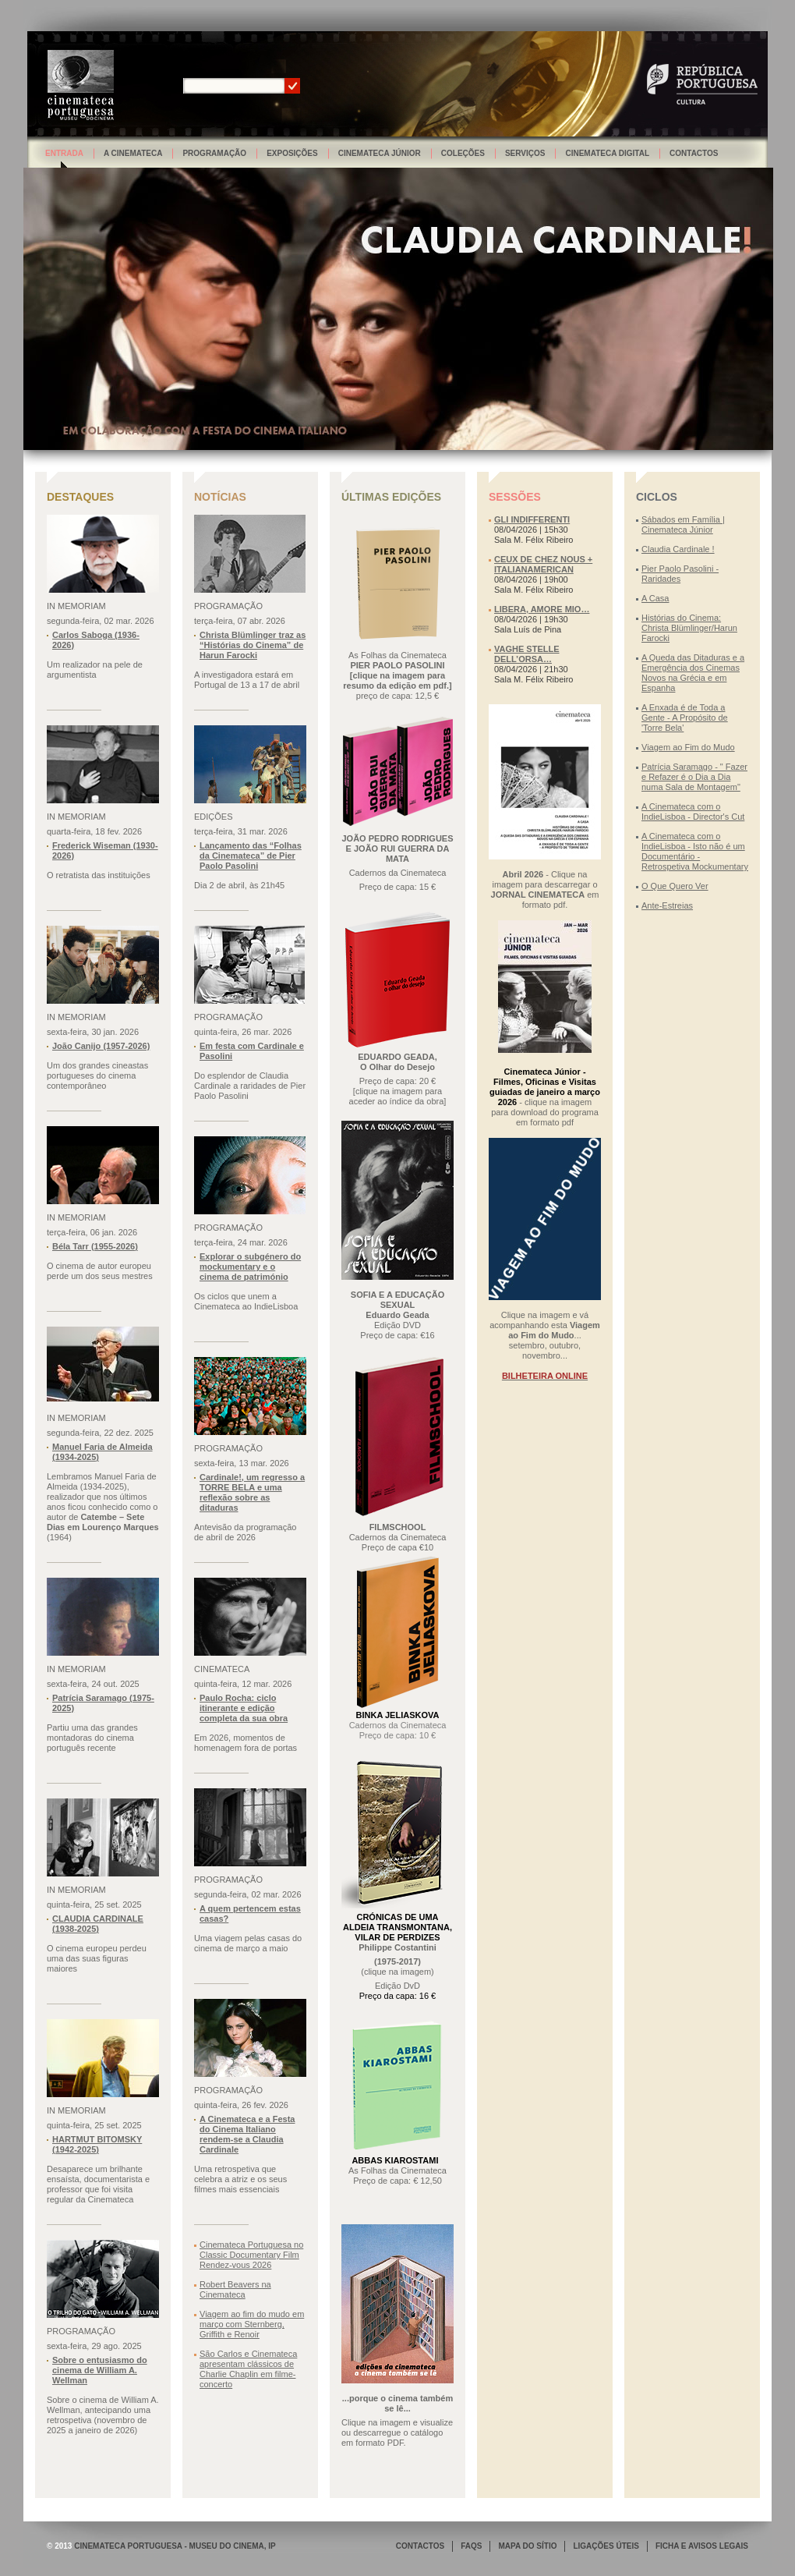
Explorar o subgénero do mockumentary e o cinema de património (250, 1266)
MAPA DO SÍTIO (527, 2546)
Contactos (694, 153)
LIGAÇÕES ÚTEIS (605, 2546)
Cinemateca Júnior (379, 153)
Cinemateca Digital (607, 153)
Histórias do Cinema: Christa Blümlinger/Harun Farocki (689, 628)
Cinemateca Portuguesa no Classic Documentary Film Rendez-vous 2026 (251, 2255)
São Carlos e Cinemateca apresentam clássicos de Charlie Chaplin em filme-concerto (248, 2369)
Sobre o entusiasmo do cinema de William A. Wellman (99, 2370)
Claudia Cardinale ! (678, 549)
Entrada (64, 153)
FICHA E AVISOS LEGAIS (701, 2546)
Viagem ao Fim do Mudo (688, 747)
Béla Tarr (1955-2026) (95, 1246)
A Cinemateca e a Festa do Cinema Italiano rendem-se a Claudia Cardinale (247, 2134)
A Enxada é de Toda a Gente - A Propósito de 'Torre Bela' (684, 717)
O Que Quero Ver (674, 886)
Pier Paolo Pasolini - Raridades (680, 573)
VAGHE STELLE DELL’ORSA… (527, 654)
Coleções (463, 153)
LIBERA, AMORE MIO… (541, 609)
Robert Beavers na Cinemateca (235, 2289)
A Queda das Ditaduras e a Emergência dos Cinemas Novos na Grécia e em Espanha (692, 673)
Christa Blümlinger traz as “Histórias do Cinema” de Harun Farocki (253, 645)
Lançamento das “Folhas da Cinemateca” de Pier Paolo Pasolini (251, 855)
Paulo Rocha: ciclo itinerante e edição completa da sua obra (244, 1708)
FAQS (471, 2546)
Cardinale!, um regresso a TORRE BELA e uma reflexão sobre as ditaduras (252, 1492)
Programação (214, 153)
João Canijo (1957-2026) (101, 1046)
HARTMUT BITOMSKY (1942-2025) (97, 2144)
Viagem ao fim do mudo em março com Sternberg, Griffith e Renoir (252, 2324)
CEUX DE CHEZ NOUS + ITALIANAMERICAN (543, 564)
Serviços (525, 153)
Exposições (292, 153)
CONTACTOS (420, 2546)
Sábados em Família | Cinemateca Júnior (683, 524)
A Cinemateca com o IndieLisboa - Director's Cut (692, 811)
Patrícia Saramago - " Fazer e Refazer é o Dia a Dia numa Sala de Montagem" (694, 777)
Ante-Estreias (667, 905)
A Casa (655, 598)
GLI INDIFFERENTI (532, 519)
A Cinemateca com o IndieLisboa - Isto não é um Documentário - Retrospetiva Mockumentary (694, 851)
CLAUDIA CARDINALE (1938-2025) (97, 1923)
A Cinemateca (133, 153)
